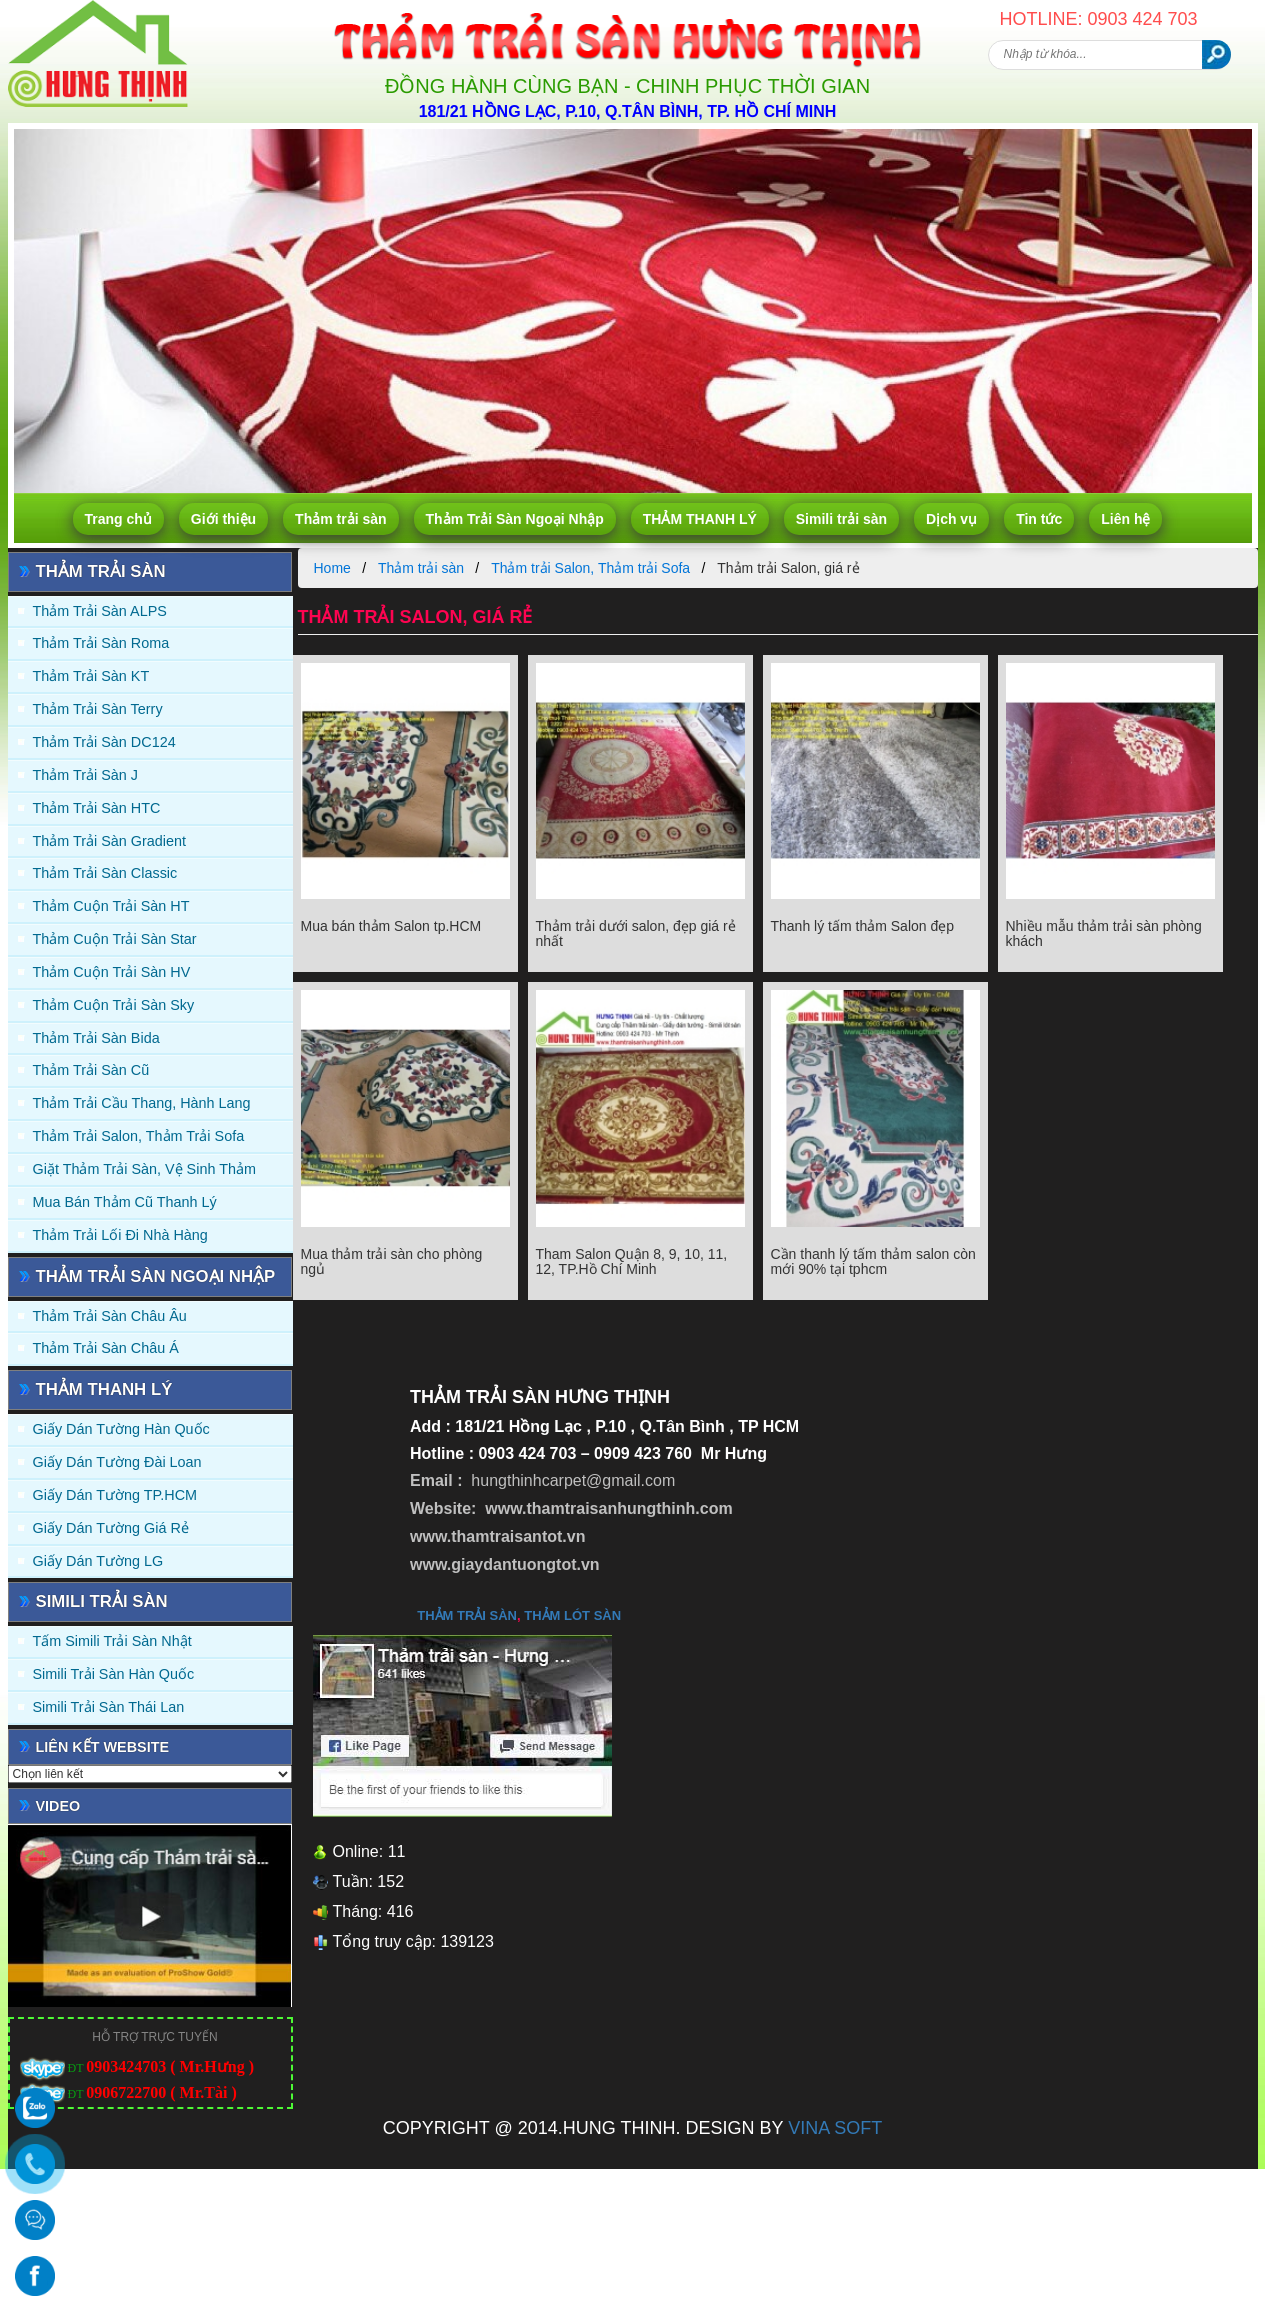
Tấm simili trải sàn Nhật (112, 1641)
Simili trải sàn (841, 519)
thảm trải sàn (467, 1615)
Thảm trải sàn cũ (91, 1070)
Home (332, 568)
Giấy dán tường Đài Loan (117, 1462)
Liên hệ (1125, 519)
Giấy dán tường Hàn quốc (121, 1429)
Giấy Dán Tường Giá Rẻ (111, 1528)
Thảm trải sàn (340, 519)
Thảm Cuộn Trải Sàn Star (115, 939)
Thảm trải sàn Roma (101, 643)
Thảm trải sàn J (86, 775)
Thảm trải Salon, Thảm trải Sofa (139, 1136)
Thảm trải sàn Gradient (110, 841)
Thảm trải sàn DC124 (104, 742)
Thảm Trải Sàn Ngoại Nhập (515, 519)
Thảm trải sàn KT (91, 676)
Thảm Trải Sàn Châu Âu (110, 1316)
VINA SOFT (835, 2128)
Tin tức (1039, 519)
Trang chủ (118, 519)
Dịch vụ (951, 519)
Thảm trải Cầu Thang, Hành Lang (142, 1103)
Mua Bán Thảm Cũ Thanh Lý (125, 1202)
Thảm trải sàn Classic (105, 873)
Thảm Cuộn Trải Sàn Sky (114, 1005)
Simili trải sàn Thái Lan (109, 1707)
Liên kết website (103, 1747)
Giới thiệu (223, 519)
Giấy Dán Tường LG (98, 1561)
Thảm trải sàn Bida (96, 1038)
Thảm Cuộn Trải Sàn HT (111, 906)
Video (58, 1806)
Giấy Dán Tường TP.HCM (115, 1495)
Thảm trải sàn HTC (97, 808)
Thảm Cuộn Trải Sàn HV (112, 972)
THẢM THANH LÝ (700, 519)
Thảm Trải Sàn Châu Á (106, 1348)
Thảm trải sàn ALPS (100, 611)
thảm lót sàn (572, 1615)
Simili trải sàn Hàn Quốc (114, 1674)
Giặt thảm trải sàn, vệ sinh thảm (144, 1169)
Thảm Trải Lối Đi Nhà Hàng (120, 1235)
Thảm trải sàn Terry (98, 709)
